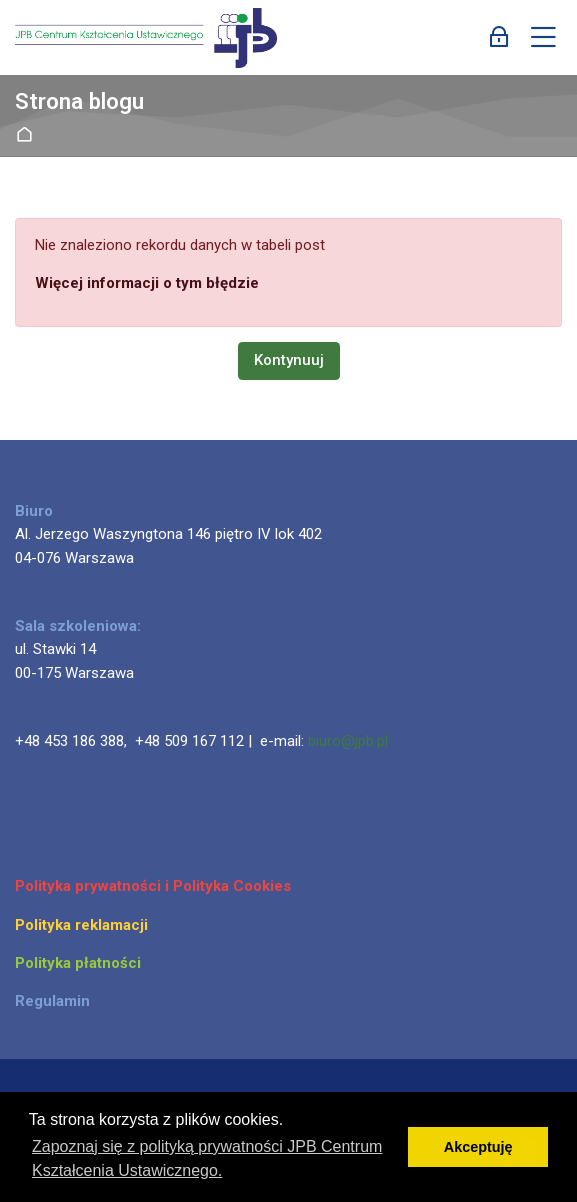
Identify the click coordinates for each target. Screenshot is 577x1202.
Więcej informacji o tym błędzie (147, 283)
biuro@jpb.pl (348, 741)
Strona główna (28, 135)
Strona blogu (79, 101)
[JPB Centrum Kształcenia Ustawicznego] (146, 38)
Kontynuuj (289, 360)
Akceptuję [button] (478, 1147)
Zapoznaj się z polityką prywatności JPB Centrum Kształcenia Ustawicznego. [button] (207, 1158)
